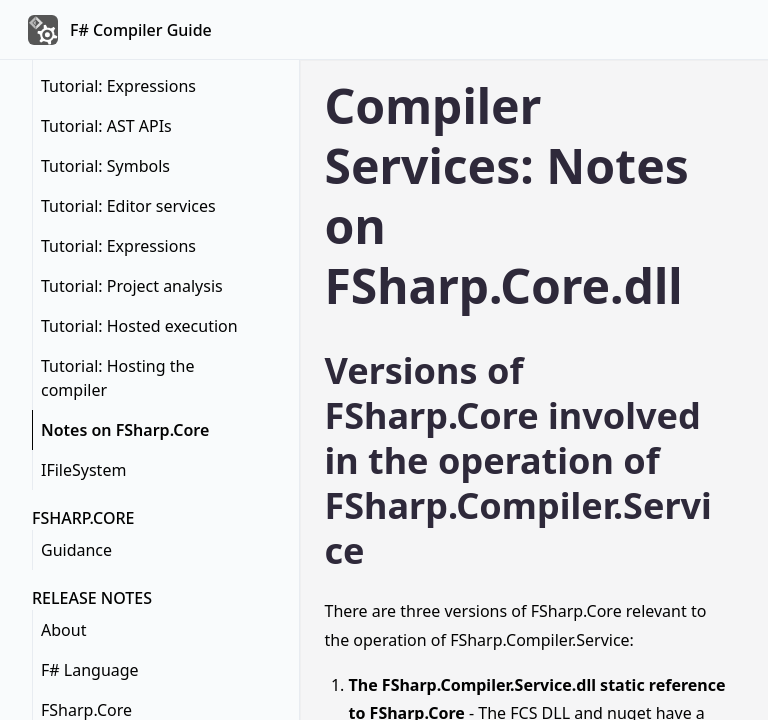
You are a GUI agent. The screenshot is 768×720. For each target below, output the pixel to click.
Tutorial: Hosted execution (139, 326)
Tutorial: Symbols (105, 166)
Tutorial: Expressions (118, 86)
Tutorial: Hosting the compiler (117, 378)
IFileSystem (83, 470)
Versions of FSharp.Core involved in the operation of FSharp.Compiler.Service (518, 460)
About (63, 630)
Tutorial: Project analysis (132, 286)
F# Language (90, 670)
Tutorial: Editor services (128, 206)
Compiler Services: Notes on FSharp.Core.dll (507, 195)
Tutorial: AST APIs (106, 126)
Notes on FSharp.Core (125, 430)
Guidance (76, 550)
